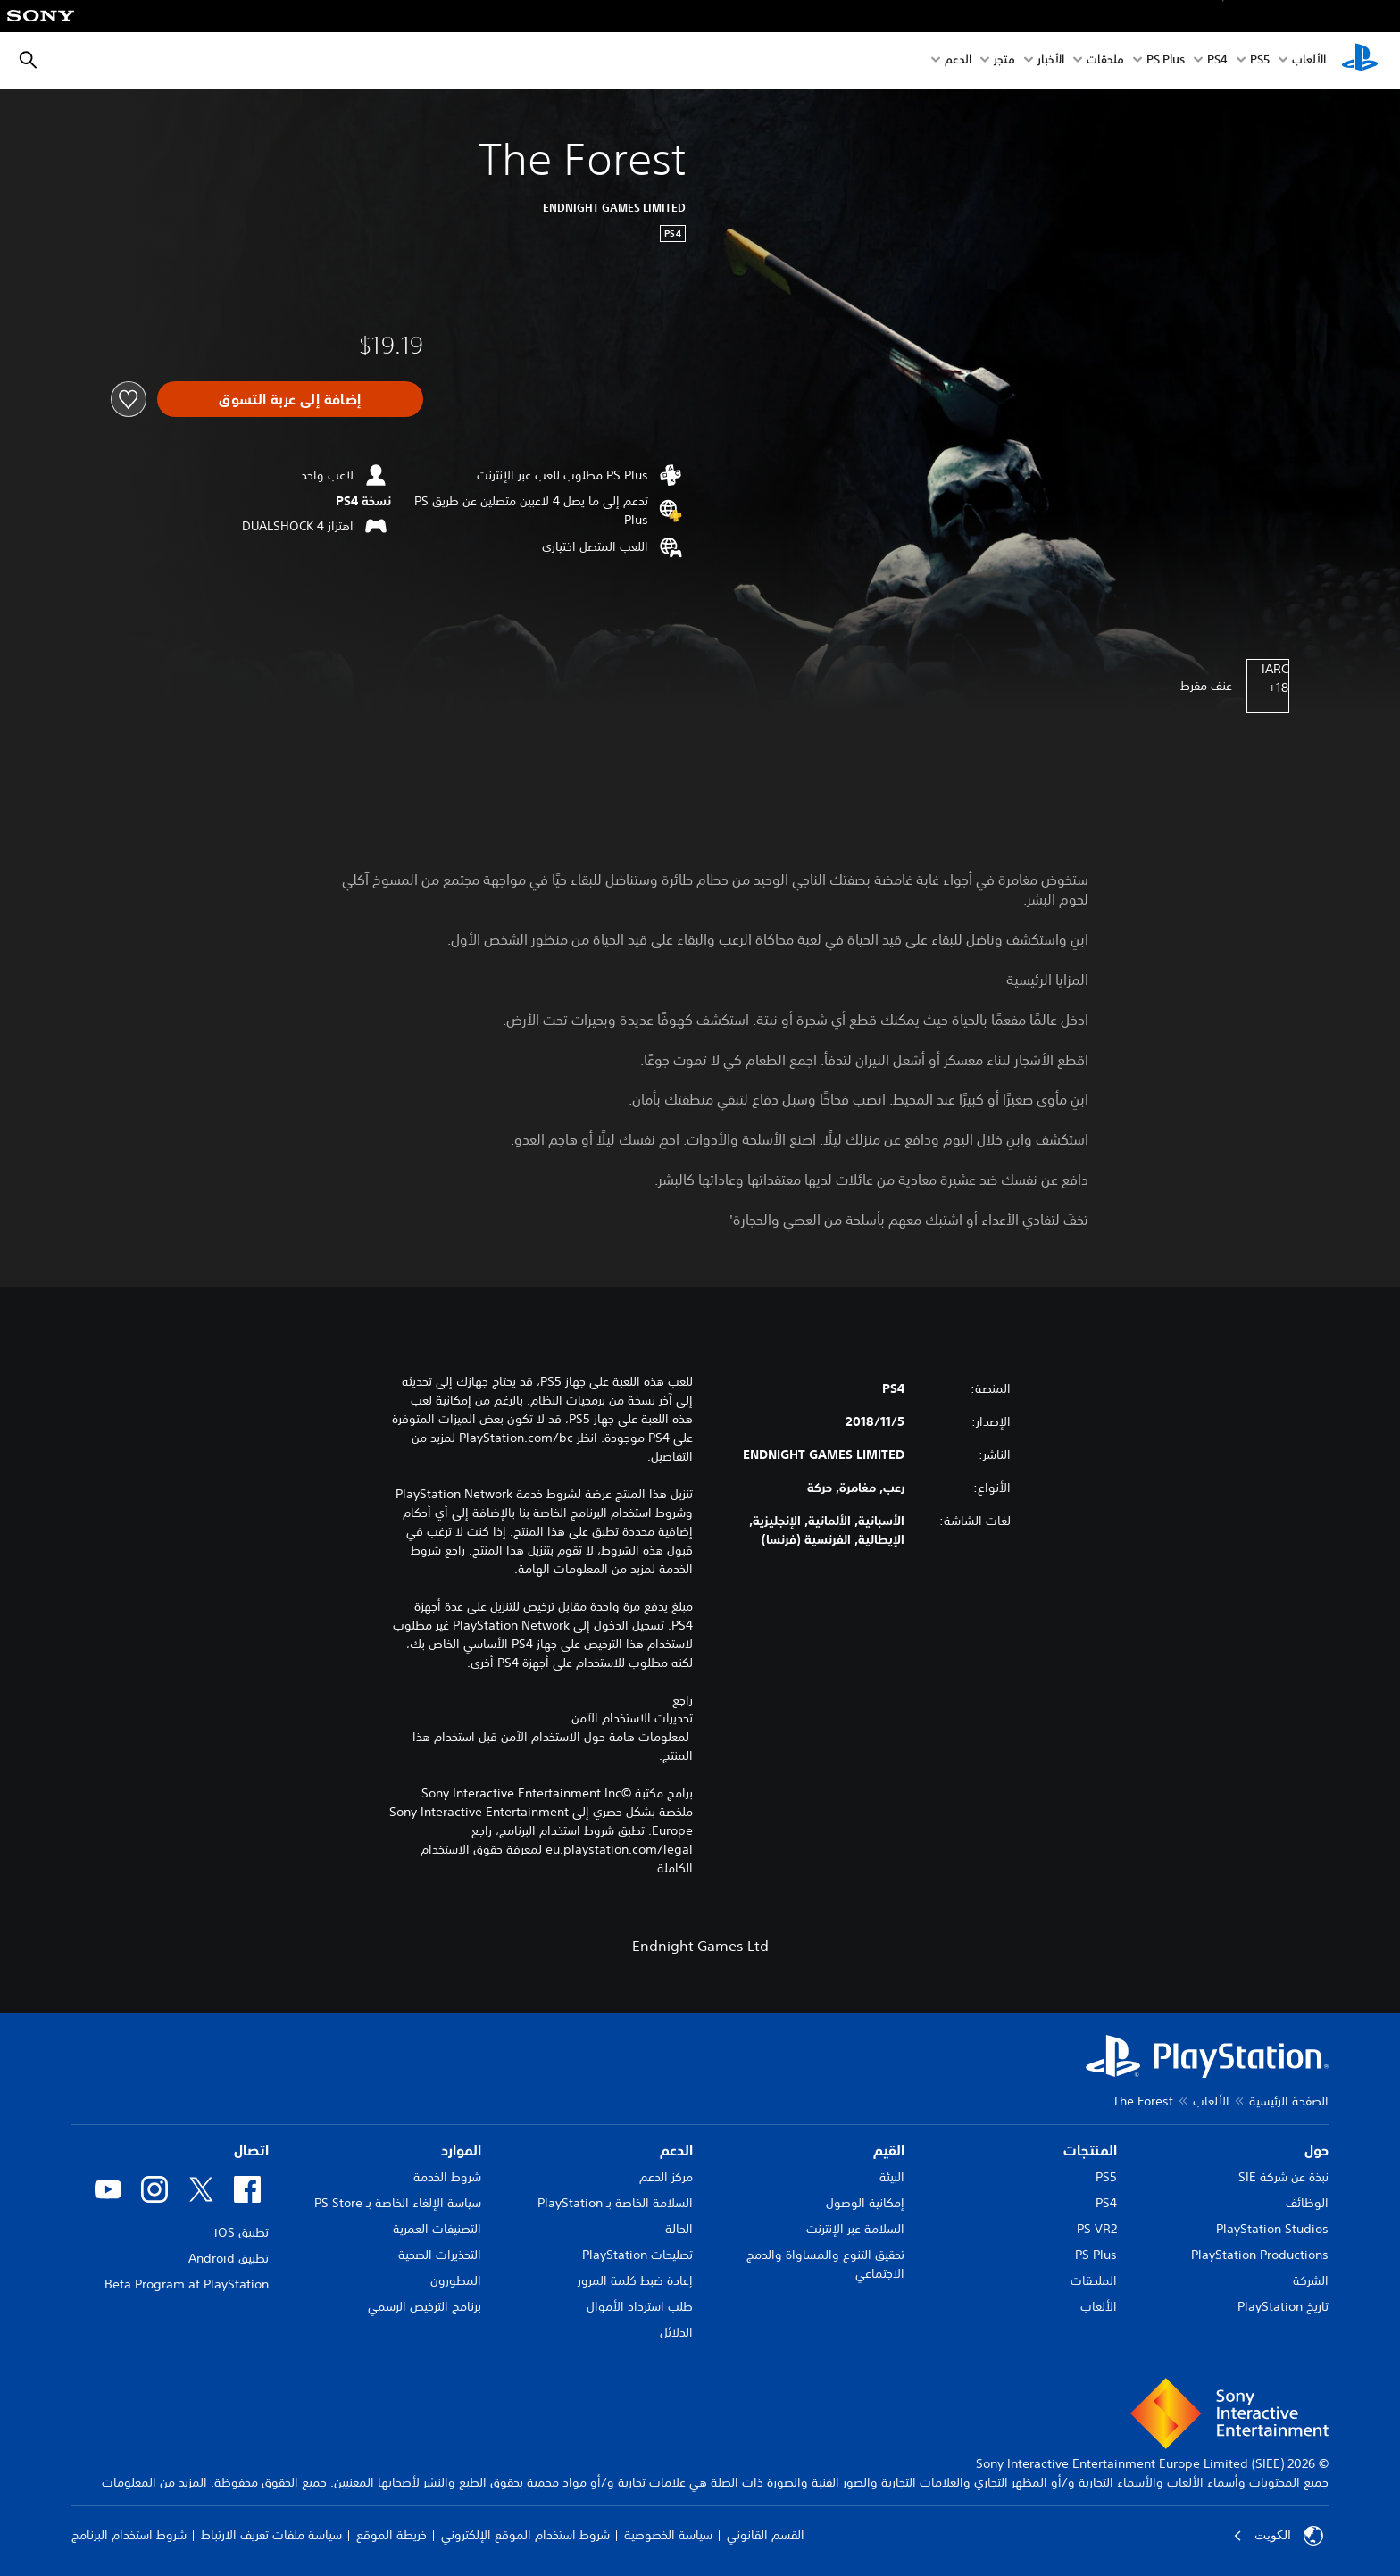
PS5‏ (1260, 61)
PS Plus (1165, 61)
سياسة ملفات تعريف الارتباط (271, 2535)
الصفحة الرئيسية (1289, 2101)
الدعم (958, 61)
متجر (1004, 61)
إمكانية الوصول (865, 2203)
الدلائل (676, 2332)
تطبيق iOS (241, 2232)
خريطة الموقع (391, 2535)
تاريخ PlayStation (1283, 2306)
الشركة (1311, 2280)
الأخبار (1051, 61)
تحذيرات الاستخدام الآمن (632, 1718)
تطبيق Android (228, 2258)
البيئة (891, 2177)
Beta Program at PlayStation (186, 2284)
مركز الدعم (666, 2177)
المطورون (455, 2280)
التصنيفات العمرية (437, 2229)
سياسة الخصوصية (668, 2535)
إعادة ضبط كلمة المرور (635, 2280)
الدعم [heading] (676, 2150)
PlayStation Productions (1260, 2255)
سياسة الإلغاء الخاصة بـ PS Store (397, 2203)
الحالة (679, 2229)
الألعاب (1309, 61)
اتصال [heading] (251, 2150)
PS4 (1217, 61)
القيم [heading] (888, 2150)
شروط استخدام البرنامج (129, 2535)
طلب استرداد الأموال (640, 2306)
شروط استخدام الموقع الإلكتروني (525, 2535)
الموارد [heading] (461, 2150)
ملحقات (1105, 61)
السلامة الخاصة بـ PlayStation (615, 2203)
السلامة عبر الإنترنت (855, 2229)
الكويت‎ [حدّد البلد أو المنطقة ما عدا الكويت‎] (1278, 2536)
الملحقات (1094, 2280)
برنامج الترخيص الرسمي (424, 2306)
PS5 (1106, 2177)
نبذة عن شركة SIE (1283, 2177)
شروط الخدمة (447, 2177)
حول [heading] (1316, 2150)
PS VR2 (1097, 2229)
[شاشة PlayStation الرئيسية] (1360, 61)
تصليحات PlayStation (637, 2255)
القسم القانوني (765, 2535)
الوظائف (1307, 2203)
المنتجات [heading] (1090, 2150)
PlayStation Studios (1272, 2229)
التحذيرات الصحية (439, 2255)
